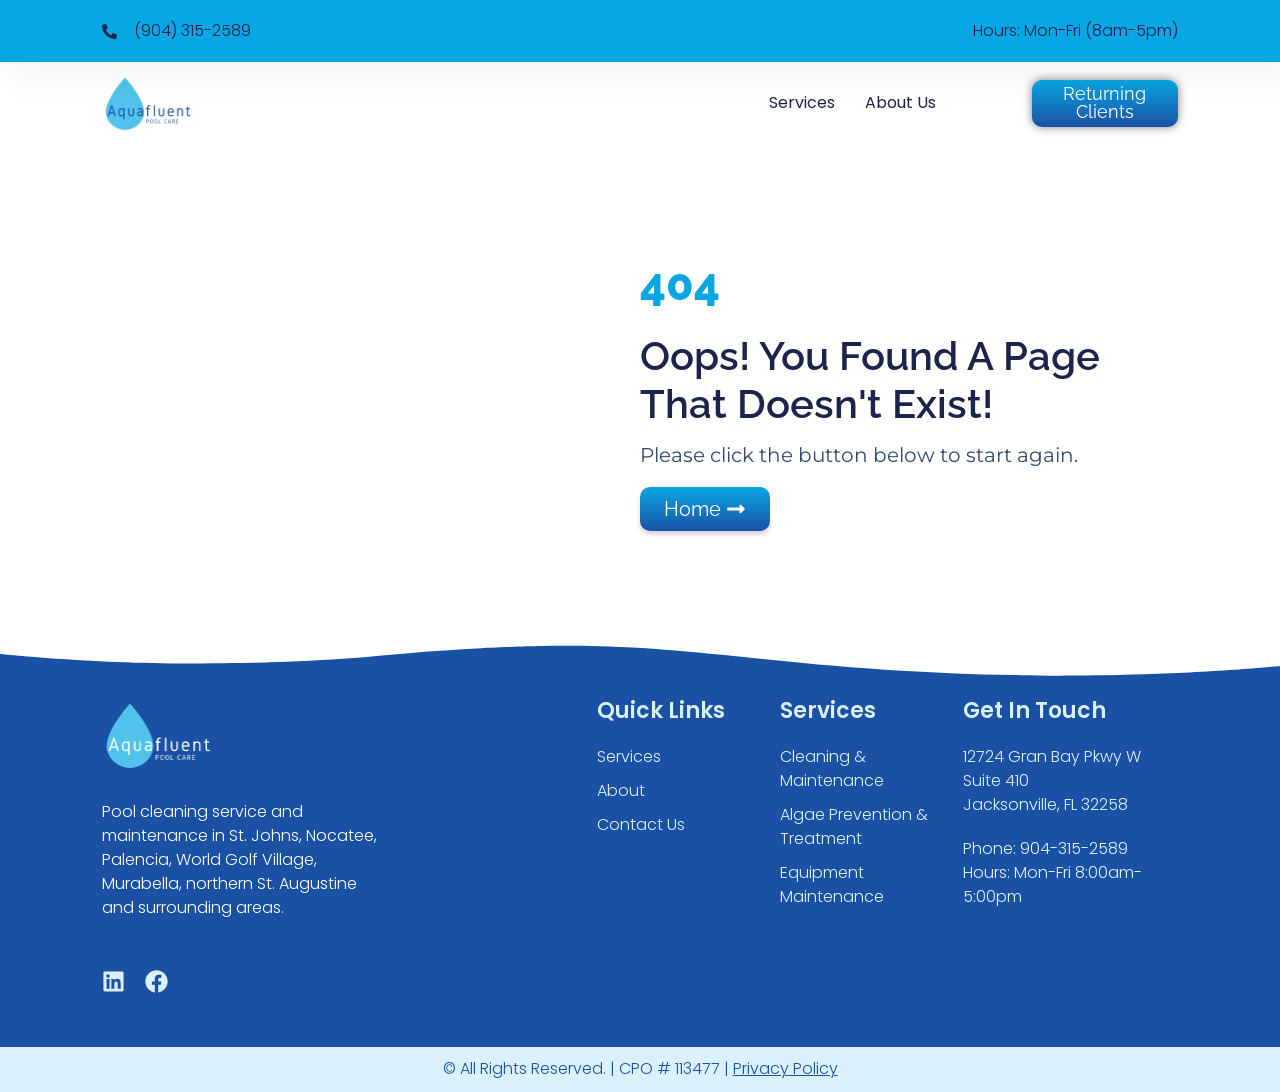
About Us (900, 102)
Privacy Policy (785, 1068)
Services (802, 102)
